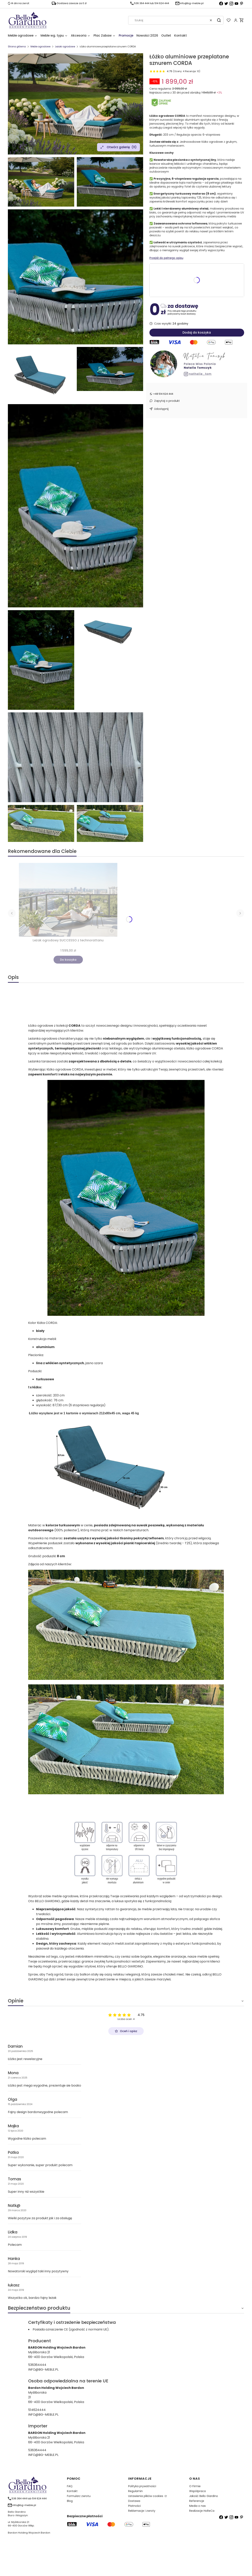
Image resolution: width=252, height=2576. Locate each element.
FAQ (69, 2486)
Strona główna (17, 46)
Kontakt (72, 2491)
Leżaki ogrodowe (65, 46)
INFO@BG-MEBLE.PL (43, 2369)
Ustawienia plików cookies (146, 2496)
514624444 (37, 2410)
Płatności (134, 2506)
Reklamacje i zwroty (141, 2511)
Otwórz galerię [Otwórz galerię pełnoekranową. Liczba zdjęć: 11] (118, 147)
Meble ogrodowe (40, 46)
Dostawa (134, 2501)
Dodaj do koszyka (197, 332)
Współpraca (197, 2491)
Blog (70, 2501)
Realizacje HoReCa (201, 2511)
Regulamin (135, 2491)
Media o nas (197, 2506)
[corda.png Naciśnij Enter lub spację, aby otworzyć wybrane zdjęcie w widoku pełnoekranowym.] (75, 104)
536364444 (37, 2365)
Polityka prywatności (142, 2486)
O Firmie (195, 2486)
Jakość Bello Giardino (203, 2496)
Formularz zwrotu (79, 2496)
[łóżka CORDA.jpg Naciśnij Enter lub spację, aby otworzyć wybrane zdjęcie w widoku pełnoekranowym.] (110, 823)
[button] (218, 20)
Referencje (196, 2501)
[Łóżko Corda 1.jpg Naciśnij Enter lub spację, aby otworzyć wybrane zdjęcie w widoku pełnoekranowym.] (41, 823)
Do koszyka (68, 960)
